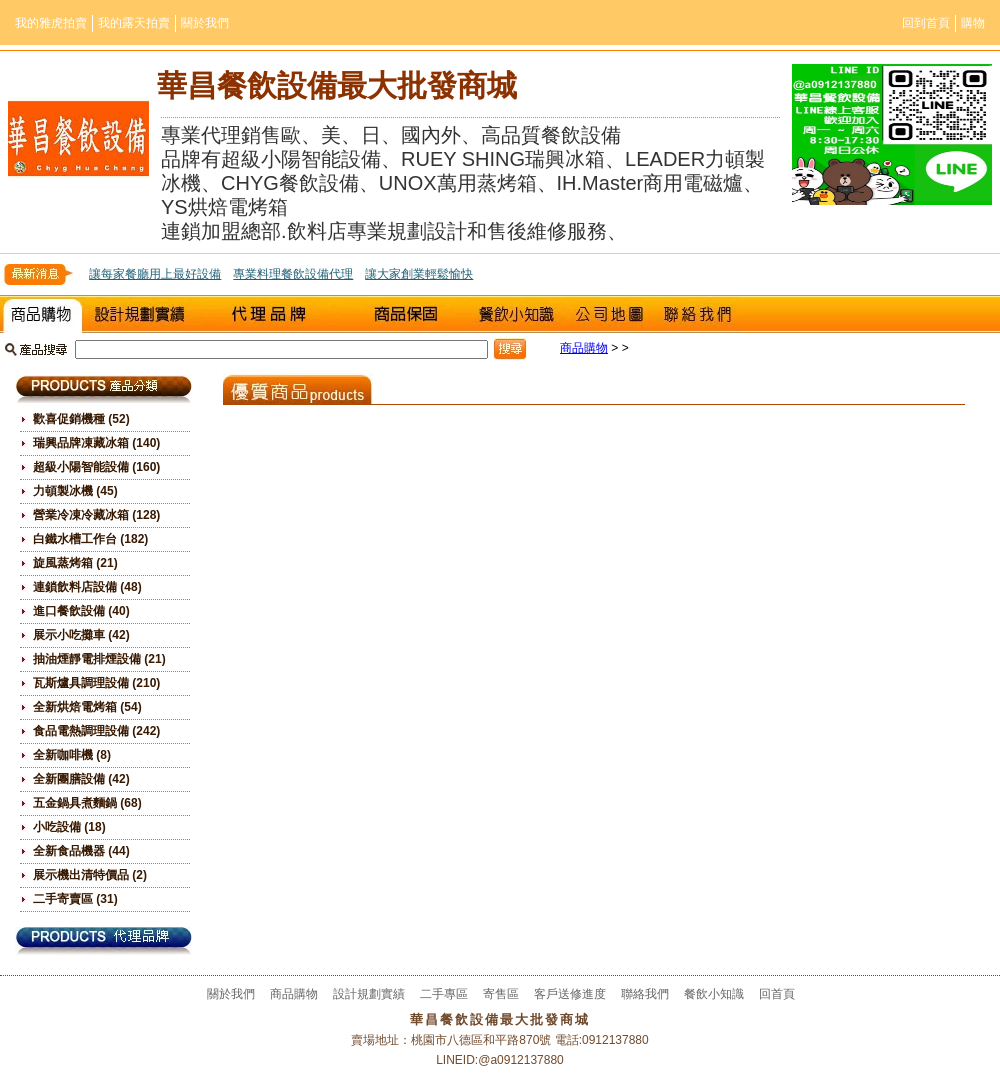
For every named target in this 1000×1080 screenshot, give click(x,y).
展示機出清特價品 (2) (90, 875)
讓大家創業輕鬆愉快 (419, 274)
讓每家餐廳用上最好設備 (155, 274)
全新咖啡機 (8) (72, 755)
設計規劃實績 (140, 314)
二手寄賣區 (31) (75, 899)
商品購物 (42, 314)
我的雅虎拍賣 (51, 23)
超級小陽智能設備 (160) (96, 467)
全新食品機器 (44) (81, 851)
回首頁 (777, 994)
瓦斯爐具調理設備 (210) (96, 683)
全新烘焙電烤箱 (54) (87, 707)
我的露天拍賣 (134, 23)
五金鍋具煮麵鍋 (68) (87, 803)
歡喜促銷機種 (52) (81, 419)
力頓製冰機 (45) (75, 491)
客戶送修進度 (570, 994)
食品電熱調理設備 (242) (96, 731)
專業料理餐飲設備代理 (293, 274)
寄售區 (501, 994)
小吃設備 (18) (69, 827)
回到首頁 (926, 23)
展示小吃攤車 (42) (81, 635)
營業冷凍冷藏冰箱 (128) (96, 515)
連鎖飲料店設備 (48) (87, 587)
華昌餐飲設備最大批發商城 (337, 85)
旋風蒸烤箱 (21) (75, 563)
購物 (973, 23)
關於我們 (205, 23)
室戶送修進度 (410, 314)
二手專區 (275, 314)
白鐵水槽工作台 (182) (90, 539)
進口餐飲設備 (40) (81, 611)
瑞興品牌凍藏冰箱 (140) (96, 443)
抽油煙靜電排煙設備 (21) (99, 659)
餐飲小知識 (515, 314)
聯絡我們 (697, 314)
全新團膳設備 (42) (81, 779)
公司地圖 (610, 314)
